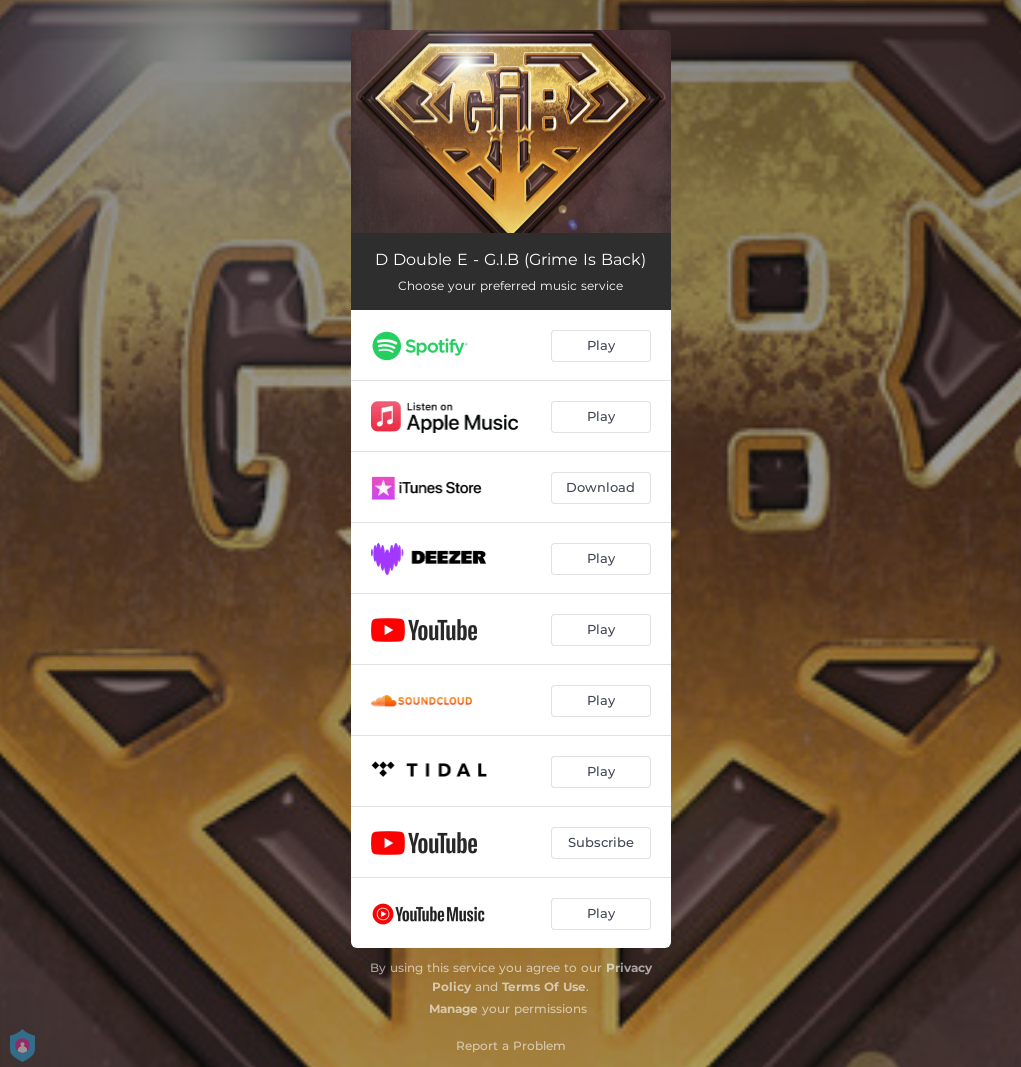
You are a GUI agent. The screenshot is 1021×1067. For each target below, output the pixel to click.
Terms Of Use (544, 986)
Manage (453, 1008)
